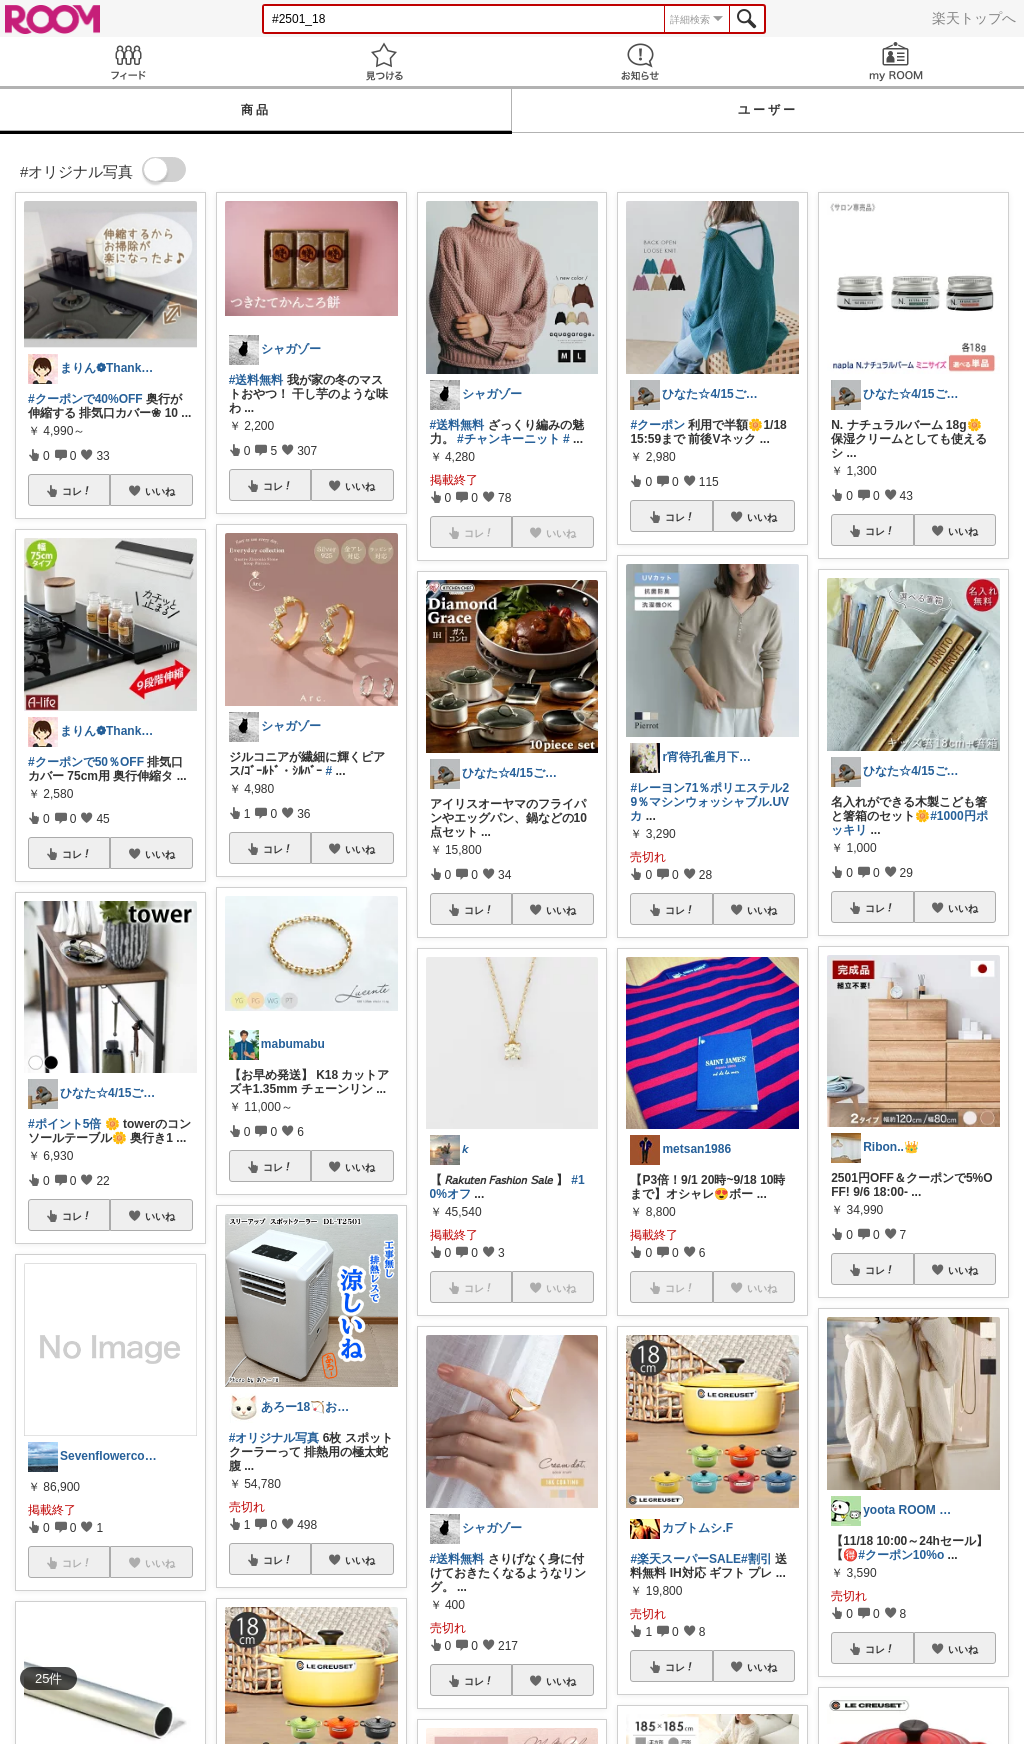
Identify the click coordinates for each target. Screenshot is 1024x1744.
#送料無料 (256, 380)
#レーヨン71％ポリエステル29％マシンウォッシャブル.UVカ (709, 802)
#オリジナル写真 (274, 1438)
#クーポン (657, 425)
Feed (128, 61)
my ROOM (896, 61)
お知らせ (640, 61)
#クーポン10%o (901, 1555)
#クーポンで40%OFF (85, 399)
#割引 (756, 1559)
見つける (384, 61)
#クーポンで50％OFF (86, 762)
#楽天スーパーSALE (685, 1559)
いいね (160, 491)
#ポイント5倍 (64, 1124)
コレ (77, 491)
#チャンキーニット (508, 439)
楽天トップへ (974, 18)
